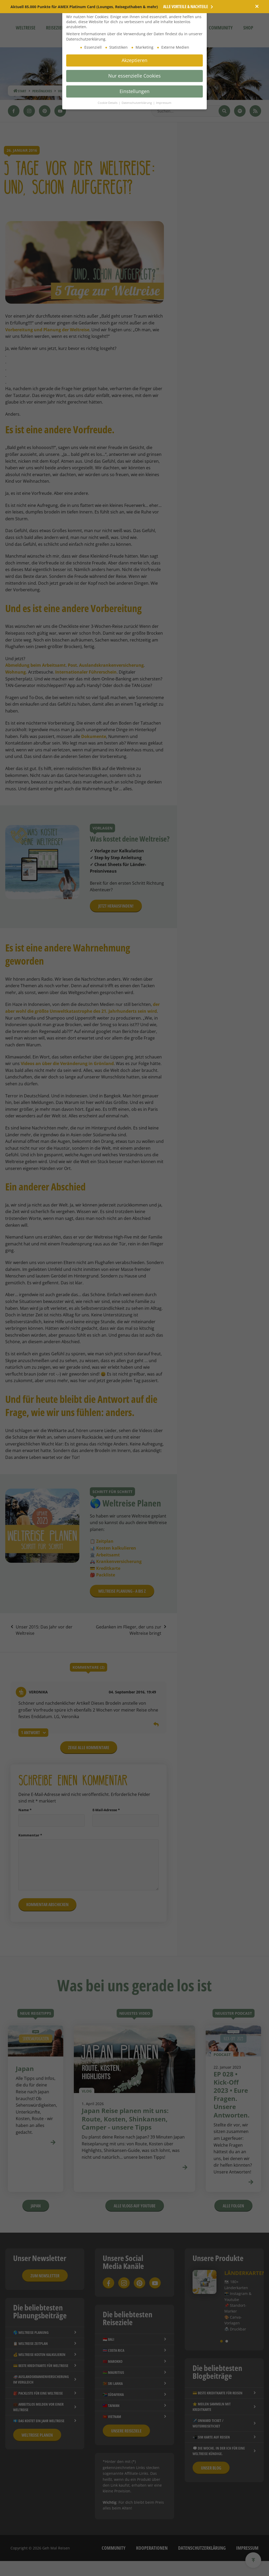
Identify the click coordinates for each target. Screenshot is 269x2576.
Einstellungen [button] (134, 91)
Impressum (163, 103)
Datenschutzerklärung (137, 103)
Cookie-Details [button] (108, 103)
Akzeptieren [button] (134, 60)
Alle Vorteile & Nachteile (188, 6)
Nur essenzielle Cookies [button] (134, 76)
